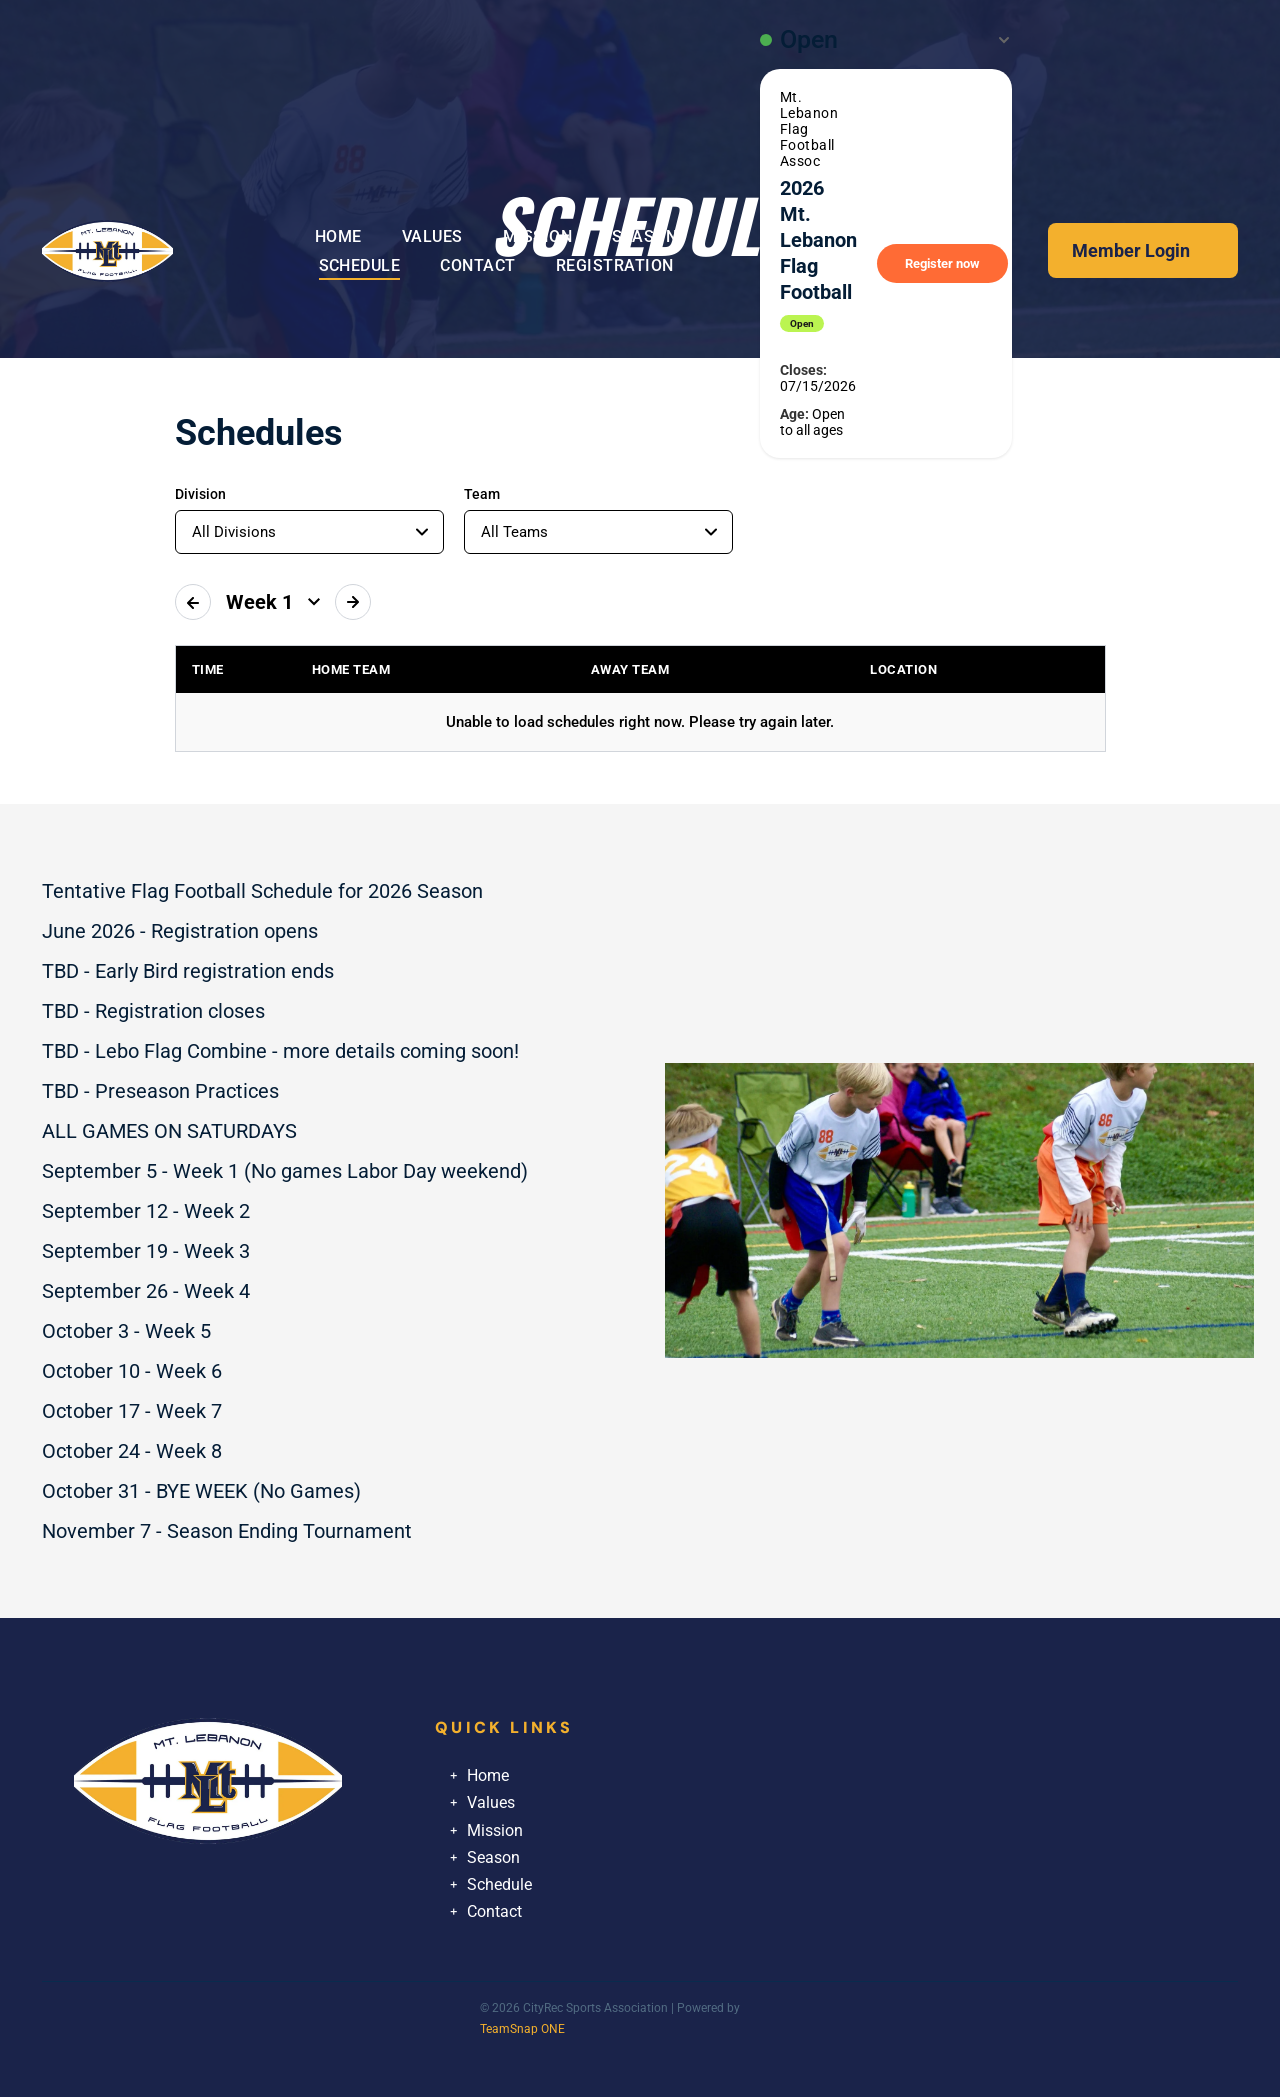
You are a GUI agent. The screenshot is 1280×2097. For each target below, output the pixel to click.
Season (493, 1857)
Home (488, 1775)
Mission (495, 1830)
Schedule (499, 1884)
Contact (494, 1911)
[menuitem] (338, 235)
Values (491, 1802)
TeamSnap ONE (522, 2029)
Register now (942, 263)
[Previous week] (193, 602)
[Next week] (353, 602)
